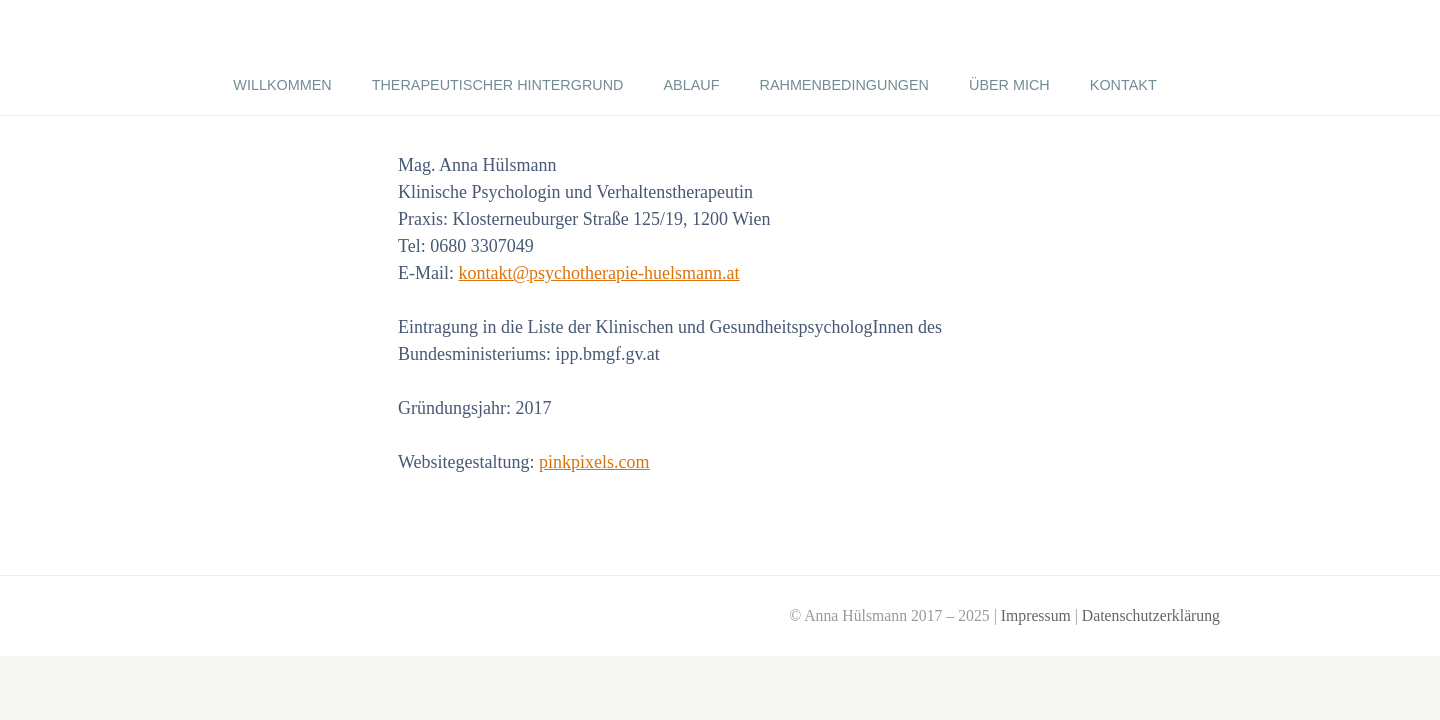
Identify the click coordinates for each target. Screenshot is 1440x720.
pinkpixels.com (594, 462)
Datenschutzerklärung (1151, 615)
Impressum (1036, 615)
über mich (1009, 85)
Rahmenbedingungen (845, 85)
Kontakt (1123, 85)
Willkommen (282, 85)
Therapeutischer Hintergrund (498, 85)
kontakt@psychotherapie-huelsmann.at (599, 273)
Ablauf (692, 85)
